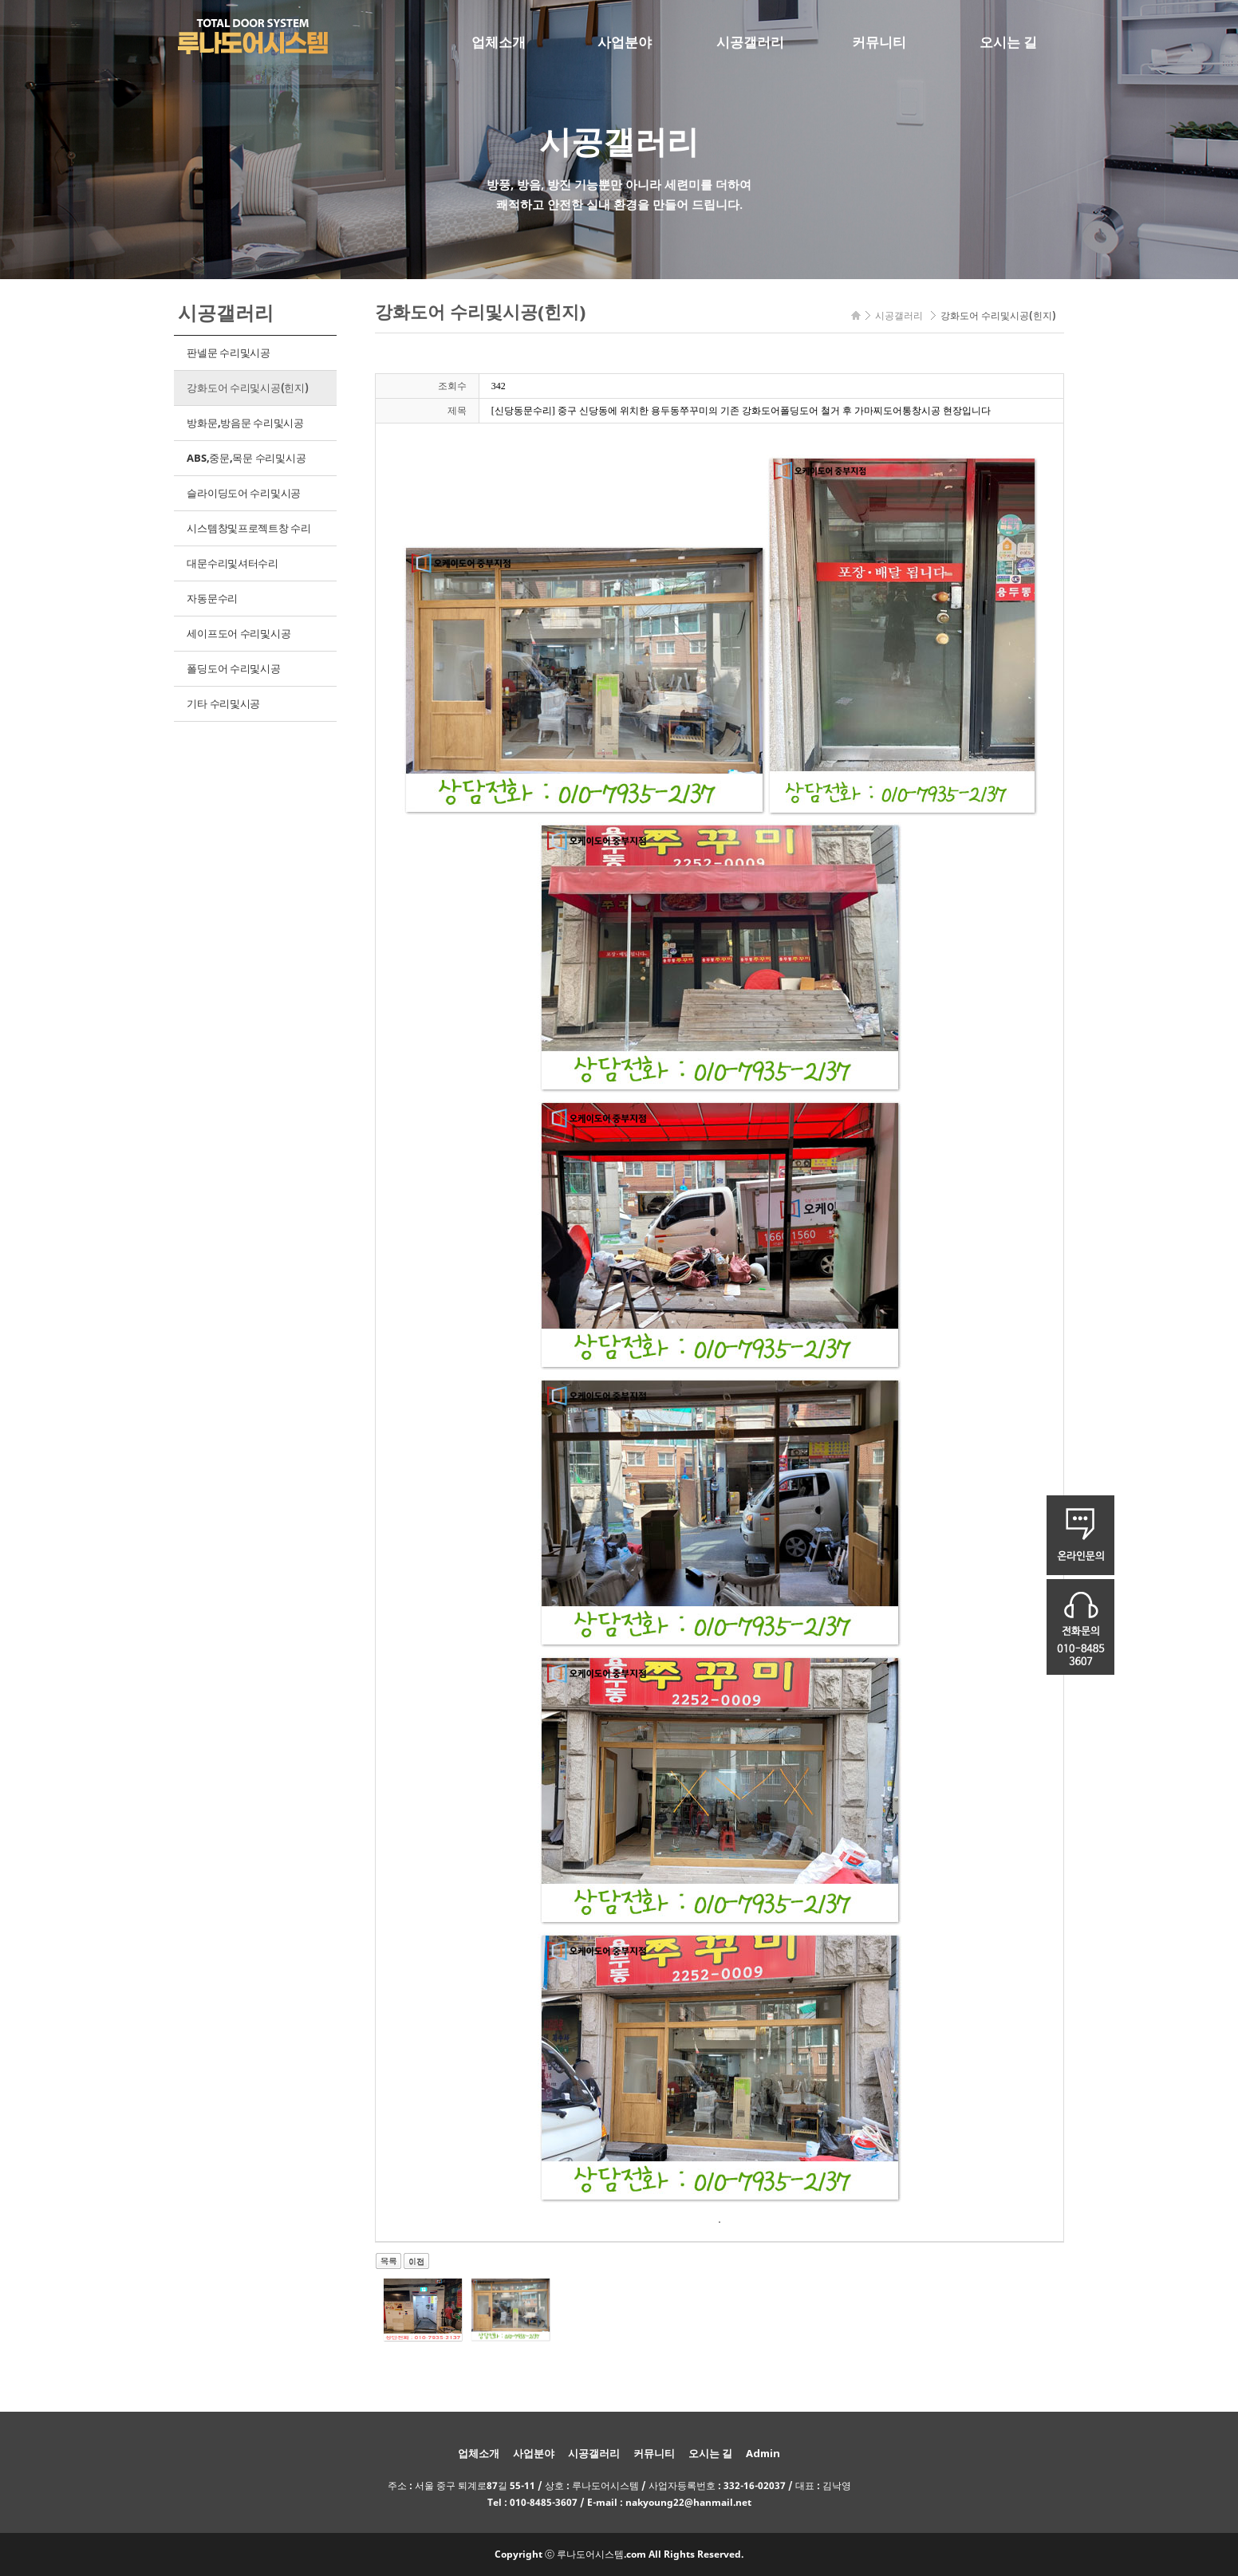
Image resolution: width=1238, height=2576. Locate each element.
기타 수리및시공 (223, 703)
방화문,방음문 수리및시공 (245, 423)
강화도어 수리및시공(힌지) (247, 387)
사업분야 (624, 42)
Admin (763, 2453)
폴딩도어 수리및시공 (233, 668)
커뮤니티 (879, 42)
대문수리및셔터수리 (232, 563)
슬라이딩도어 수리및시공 (244, 493)
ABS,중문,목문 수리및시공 (246, 458)
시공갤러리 (750, 42)
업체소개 (498, 42)
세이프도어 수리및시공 (238, 633)
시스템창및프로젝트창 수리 (249, 528)
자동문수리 (212, 598)
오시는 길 (1008, 42)
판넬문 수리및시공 (228, 352)
